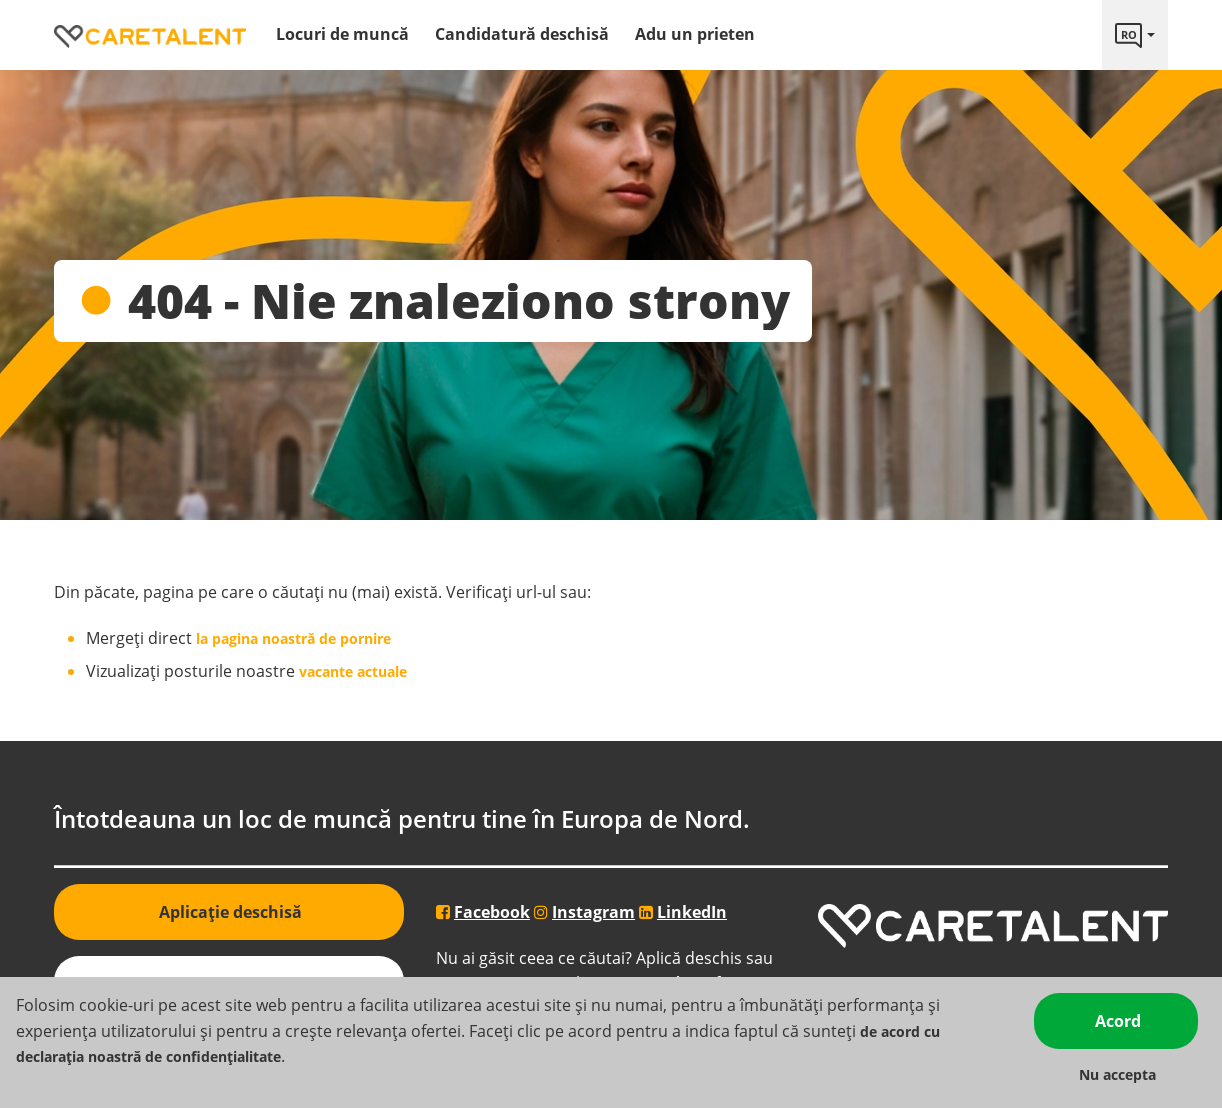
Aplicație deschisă (230, 912)
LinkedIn (692, 912)
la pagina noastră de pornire (293, 638)
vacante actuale (351, 671)
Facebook (492, 912)
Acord (1118, 1021)
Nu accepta (1117, 1074)
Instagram (593, 912)
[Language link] (1135, 35)
